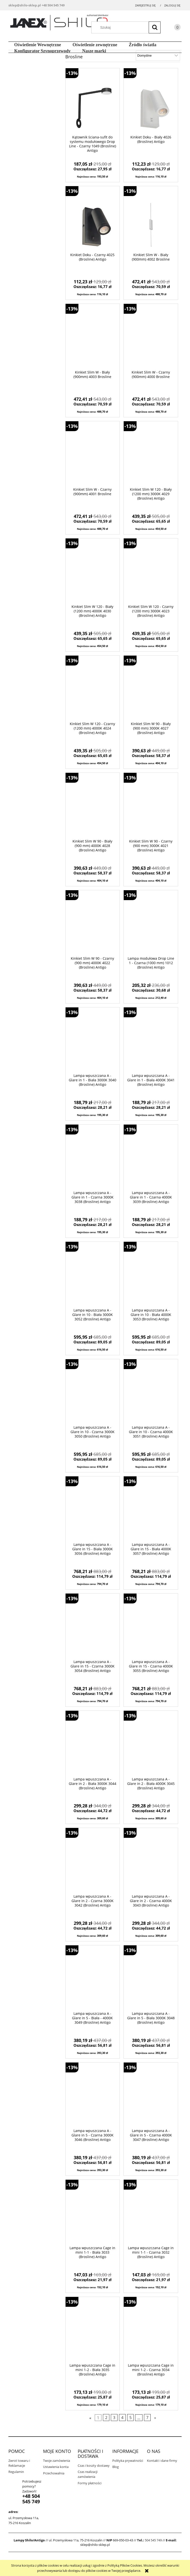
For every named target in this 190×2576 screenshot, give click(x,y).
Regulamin (16, 2471)
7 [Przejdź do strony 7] (147, 2417)
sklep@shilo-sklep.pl (24, 5)
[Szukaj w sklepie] (128, 27)
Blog (115, 2467)
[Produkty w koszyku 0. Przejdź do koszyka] (172, 28)
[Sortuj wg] (158, 56)
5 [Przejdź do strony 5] (130, 2417)
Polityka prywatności (127, 2460)
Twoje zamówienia (56, 2460)
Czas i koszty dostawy (94, 2465)
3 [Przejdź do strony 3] (114, 2417)
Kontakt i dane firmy (162, 2460)
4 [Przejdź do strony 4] (122, 2417)
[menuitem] (37, 45)
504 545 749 (153, 2540)
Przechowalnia (53, 2473)
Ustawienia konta (56, 2467)
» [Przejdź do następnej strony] (155, 2417)
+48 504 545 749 (53, 5)
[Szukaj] (155, 27)
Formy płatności (89, 2483)
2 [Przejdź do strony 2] (106, 2417)
